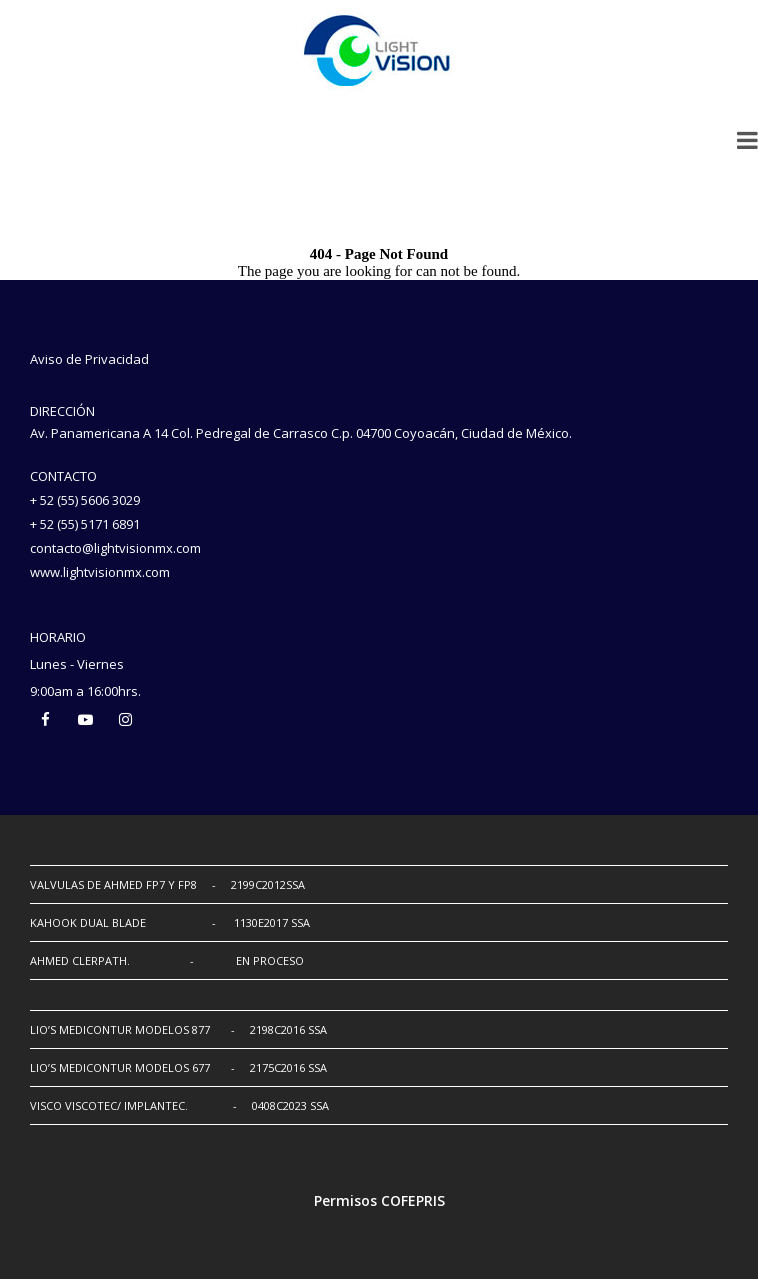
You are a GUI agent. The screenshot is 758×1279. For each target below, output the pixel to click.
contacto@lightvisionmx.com (115, 548)
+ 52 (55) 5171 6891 (85, 524)
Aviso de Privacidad (89, 359)
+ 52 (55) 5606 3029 (85, 500)
